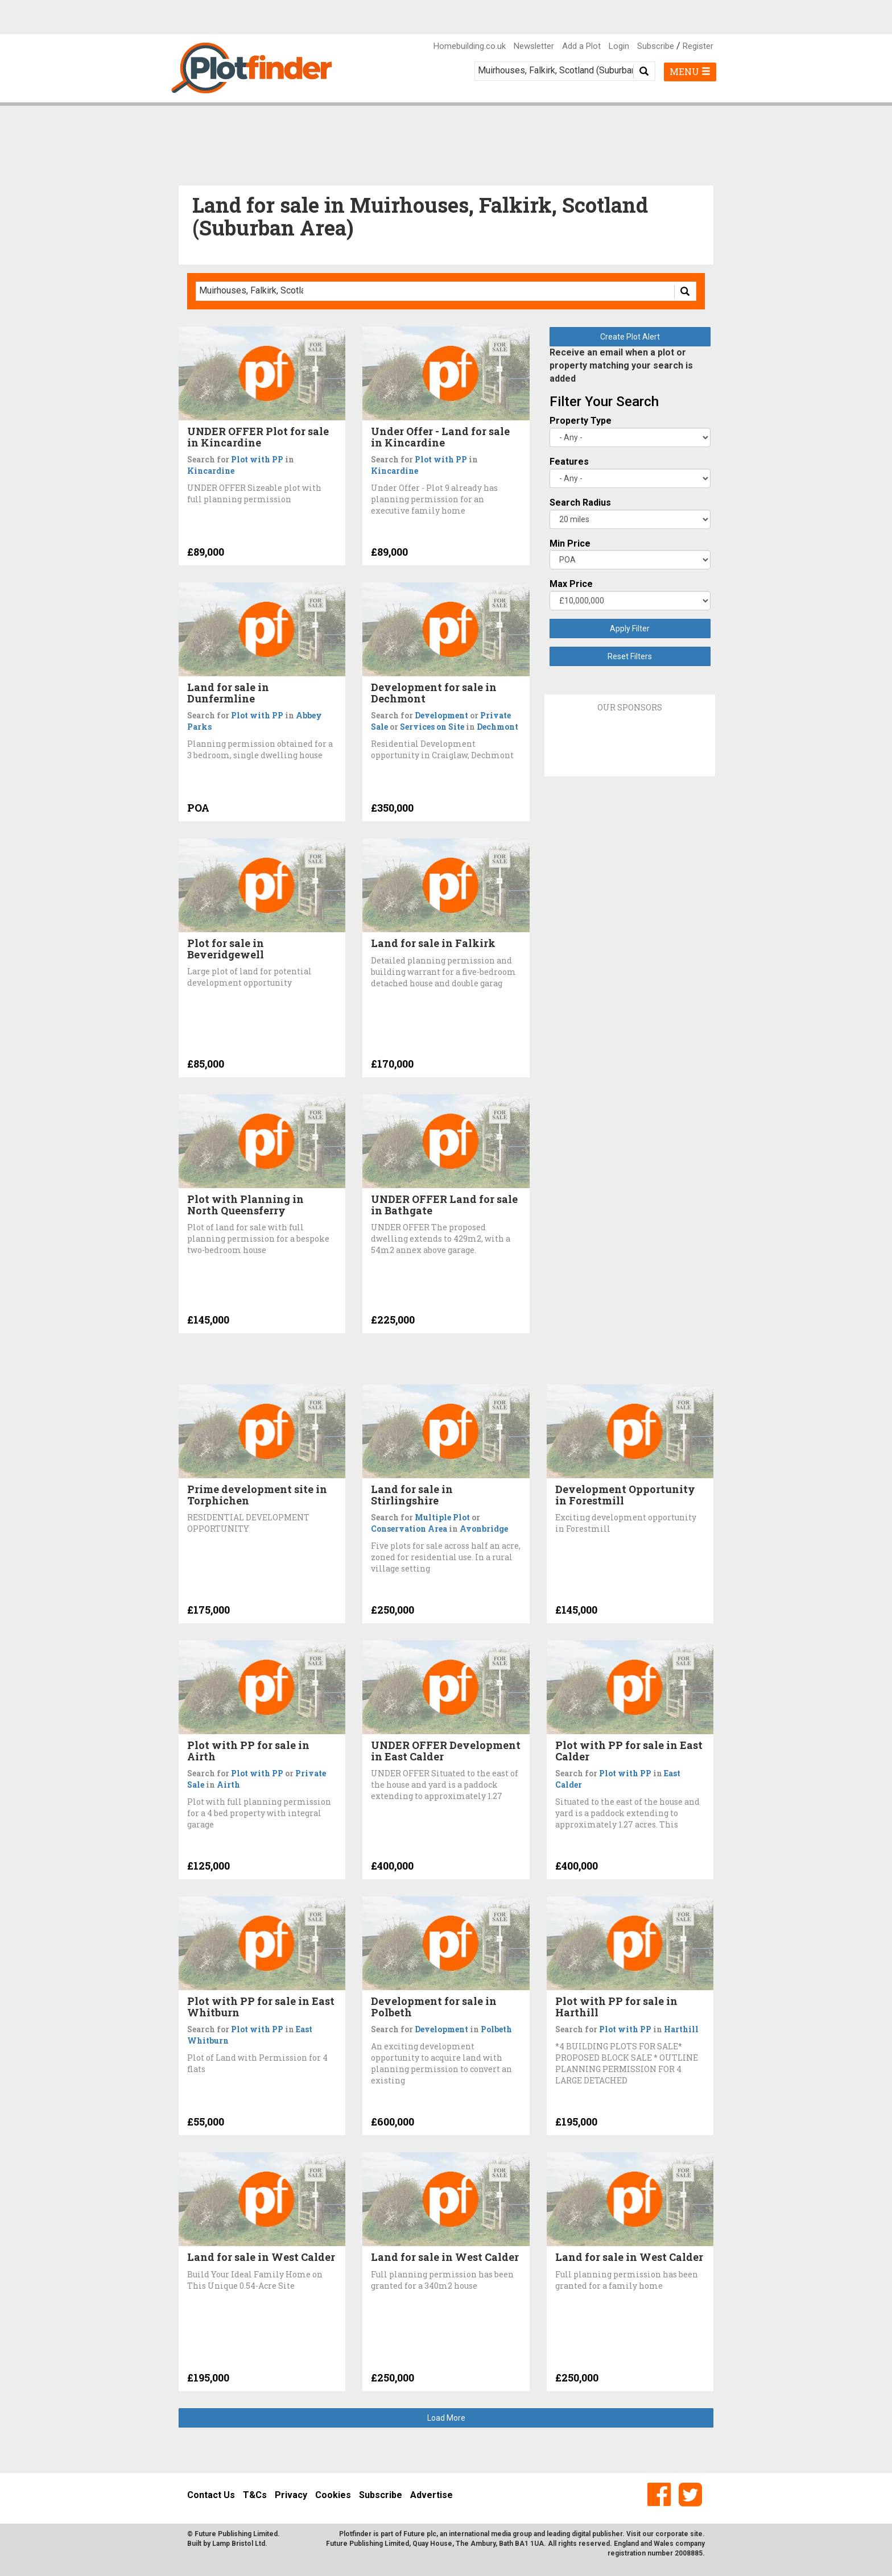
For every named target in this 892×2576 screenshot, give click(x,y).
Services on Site (432, 726)
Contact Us (211, 2495)
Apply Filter (630, 628)
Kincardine (210, 470)
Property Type (581, 420)
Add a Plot (581, 46)
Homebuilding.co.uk (469, 46)
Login (619, 46)
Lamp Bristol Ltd (238, 2544)
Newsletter (534, 46)
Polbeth (496, 2029)
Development (441, 715)
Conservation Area (409, 1528)
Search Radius (580, 502)
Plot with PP (257, 459)
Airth (228, 1784)
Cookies (333, 2495)
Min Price (570, 543)
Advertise (431, 2495)
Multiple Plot (442, 1517)
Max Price (571, 583)
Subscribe (655, 46)
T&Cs (255, 2495)
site (696, 2534)
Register (698, 46)
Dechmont (497, 726)
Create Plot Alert (630, 336)
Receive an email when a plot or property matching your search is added (621, 365)
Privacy (291, 2495)
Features (569, 461)
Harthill (681, 2029)
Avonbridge (484, 1528)
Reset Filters (630, 656)
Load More (446, 2417)
